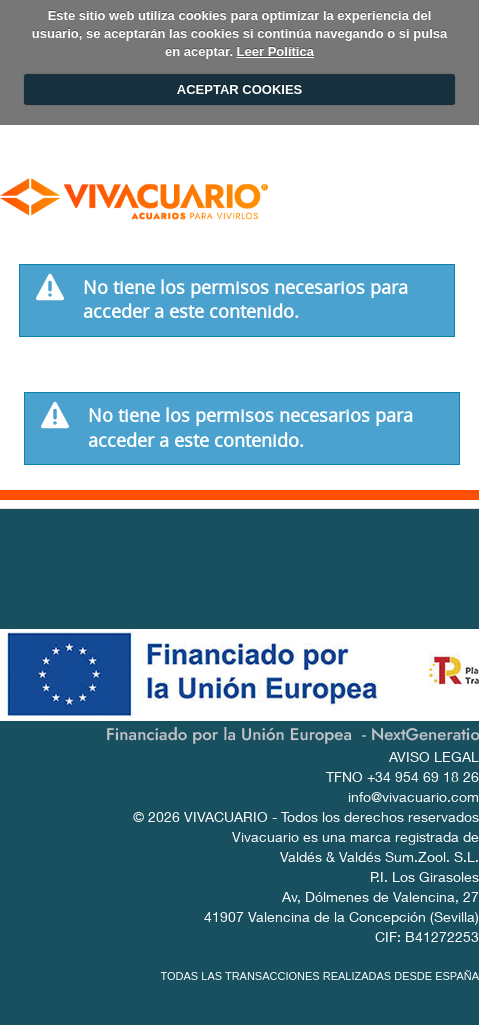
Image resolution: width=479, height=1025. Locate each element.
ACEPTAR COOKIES (239, 89)
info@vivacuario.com (413, 799)
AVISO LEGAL (434, 759)
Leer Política (275, 51)
